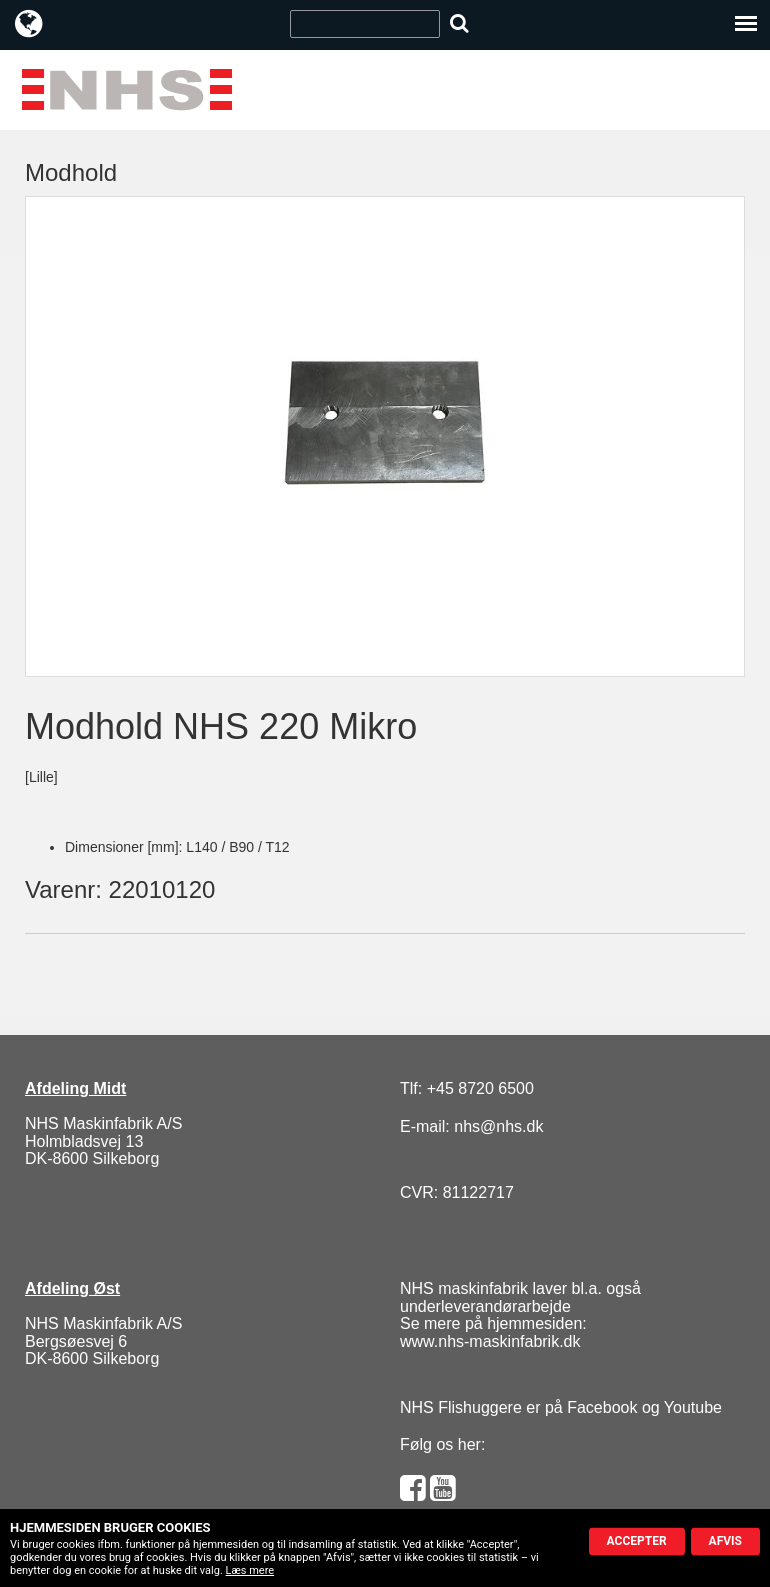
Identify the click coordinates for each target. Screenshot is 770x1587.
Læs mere (250, 1570)
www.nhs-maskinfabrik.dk (490, 1341)
